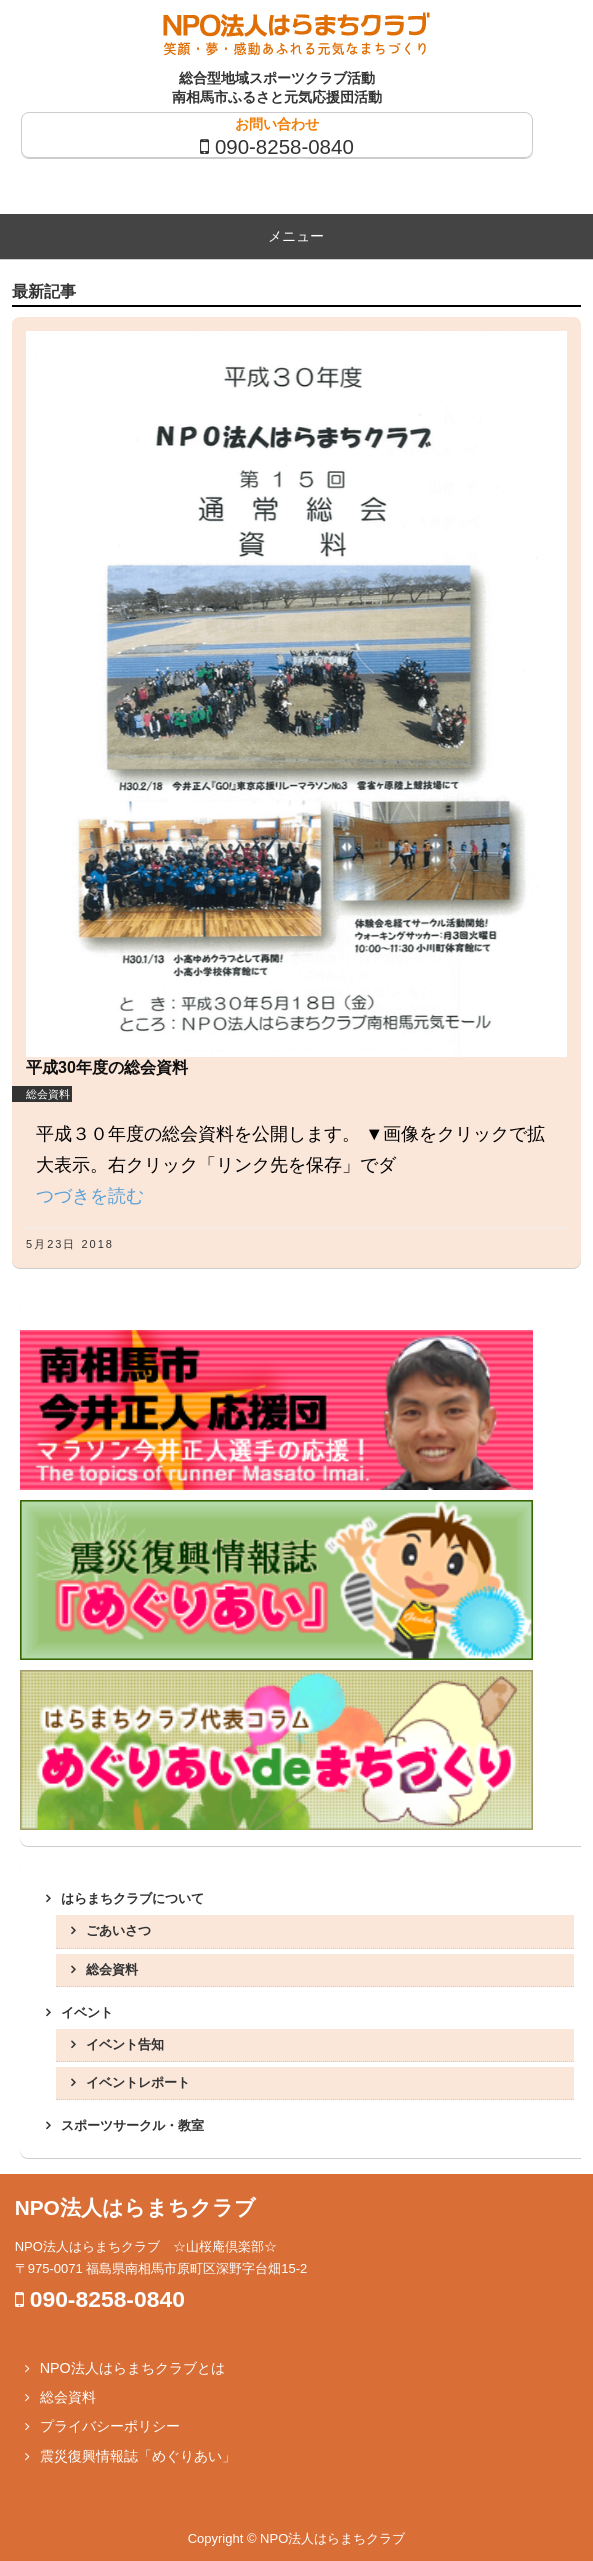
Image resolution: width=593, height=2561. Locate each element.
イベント (87, 2012)
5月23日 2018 (70, 1244)
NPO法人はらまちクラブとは (132, 2368)
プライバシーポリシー (110, 2426)
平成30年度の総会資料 (107, 1067)
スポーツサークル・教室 (132, 2125)
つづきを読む (90, 1196)
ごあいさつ (118, 1930)
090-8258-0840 (284, 146)
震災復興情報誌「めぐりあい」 (138, 2456)
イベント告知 (125, 2044)
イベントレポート (138, 2082)
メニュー (296, 236)
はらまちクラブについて (132, 1898)
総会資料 (48, 1094)
